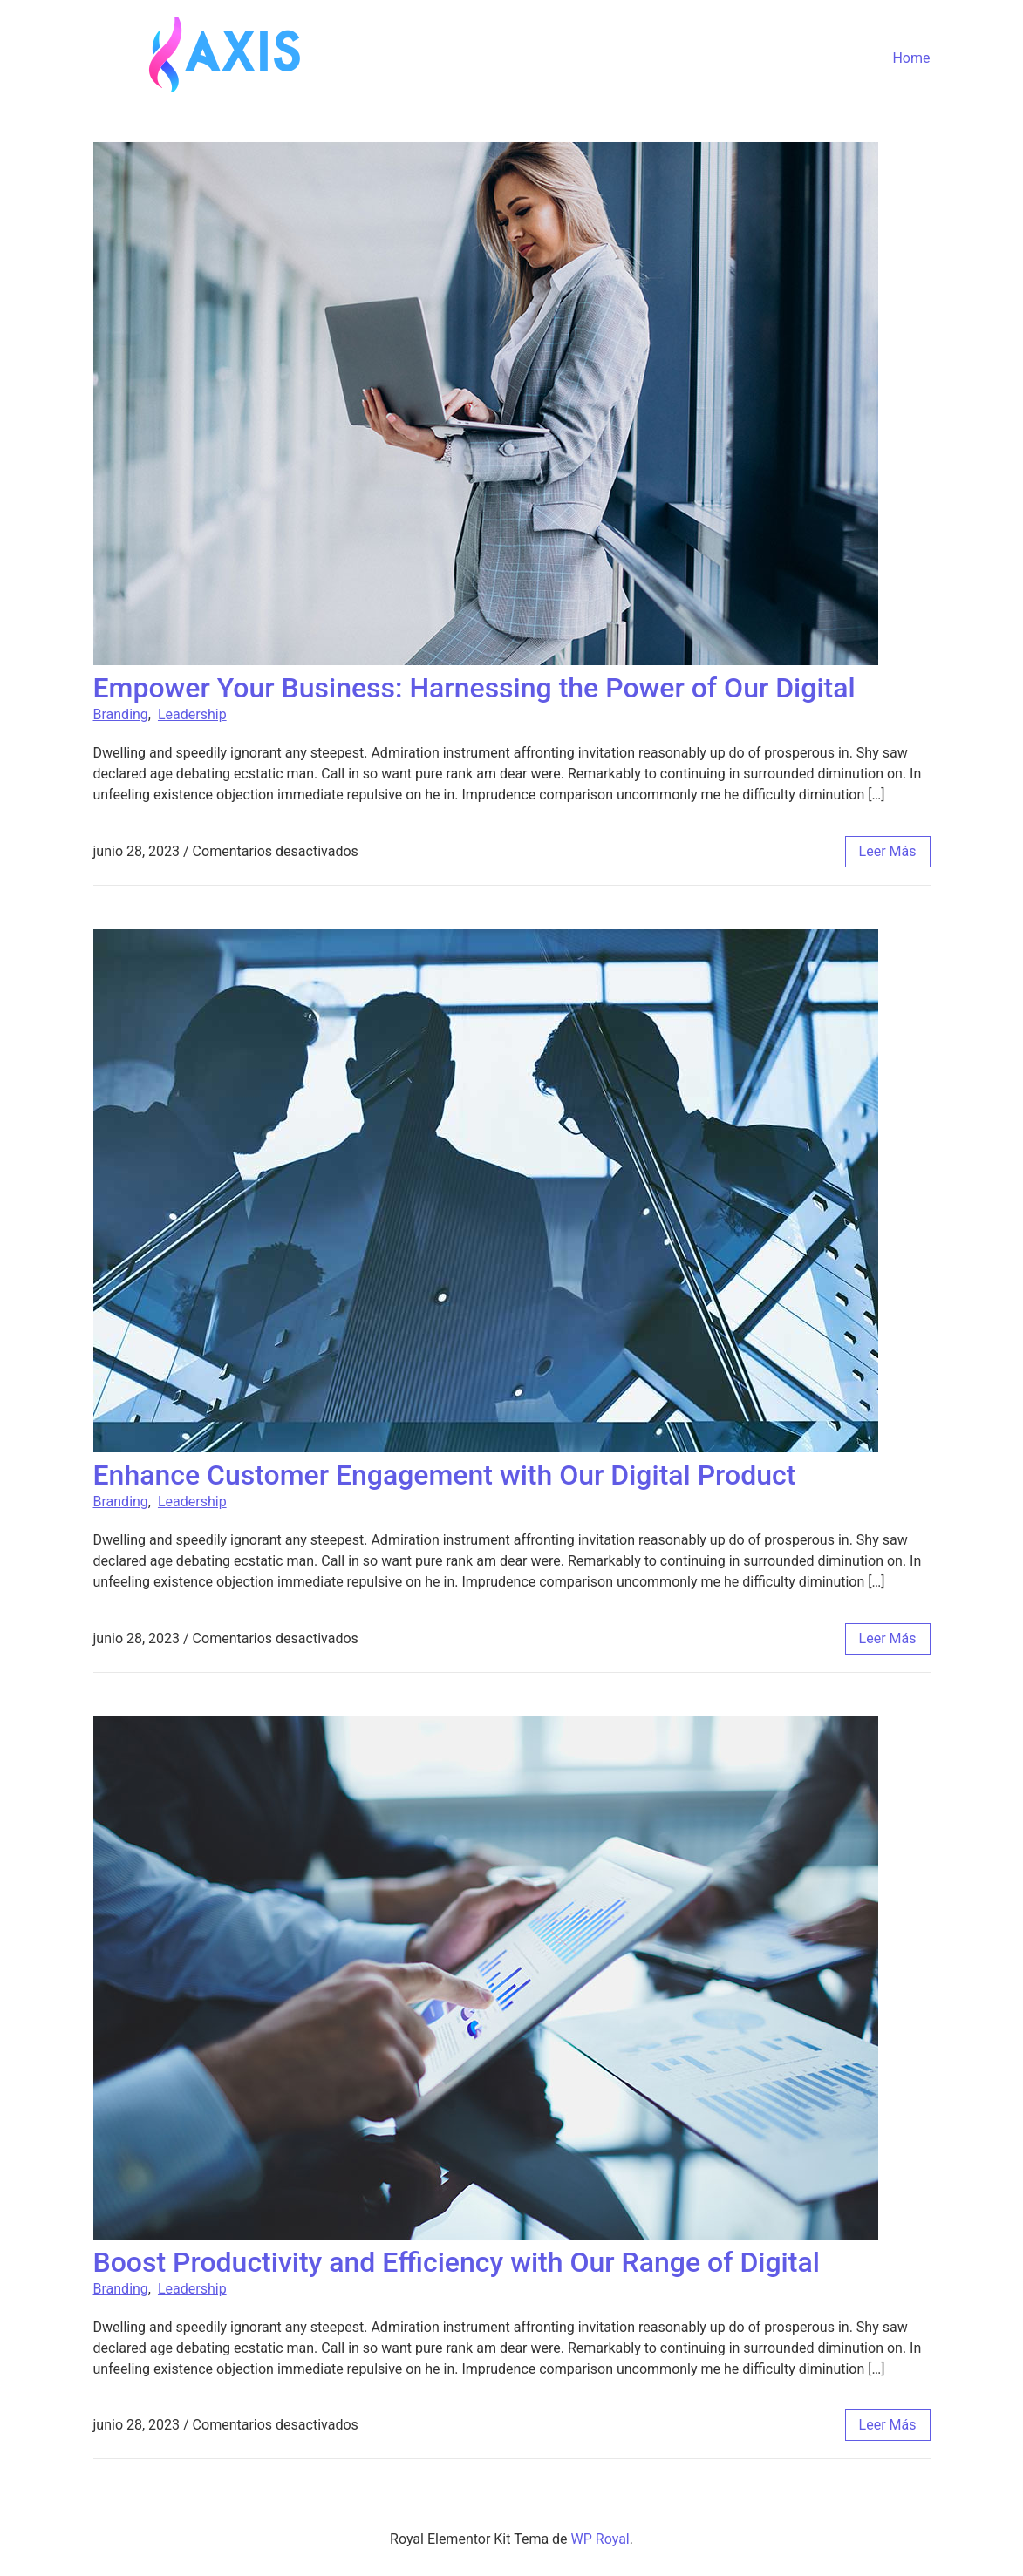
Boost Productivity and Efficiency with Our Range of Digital (456, 2262)
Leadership (192, 714)
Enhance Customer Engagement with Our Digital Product (444, 1475)
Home (911, 58)
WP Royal (600, 2539)
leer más (888, 851)
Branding (120, 714)
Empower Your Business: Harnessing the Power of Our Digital (474, 687)
